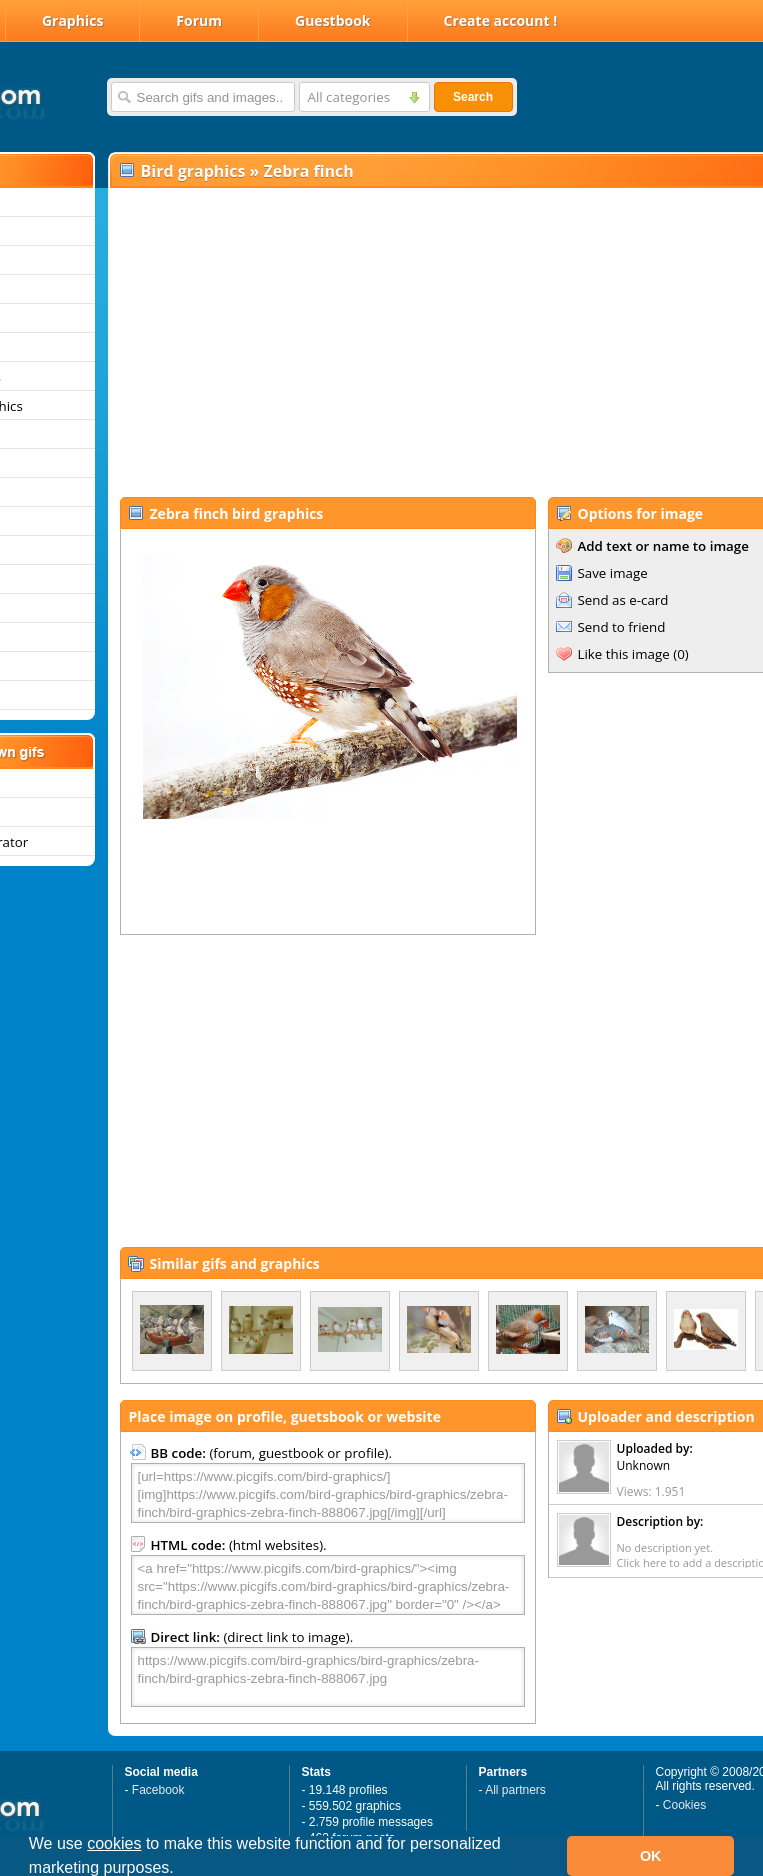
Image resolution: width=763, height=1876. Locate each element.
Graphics (72, 20)
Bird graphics (193, 171)
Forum (199, 20)
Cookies (684, 1805)
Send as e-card (623, 600)
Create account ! (501, 20)
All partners (515, 1790)
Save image (613, 573)
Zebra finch (309, 171)
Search (473, 97)
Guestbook (333, 20)
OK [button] (651, 1856)
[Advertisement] (387, 341)
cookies (114, 1843)
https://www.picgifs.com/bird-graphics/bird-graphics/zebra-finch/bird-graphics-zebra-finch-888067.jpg (328, 1677)
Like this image (624, 654)
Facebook (158, 1790)
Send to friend (622, 627)
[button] (181, 1870)
